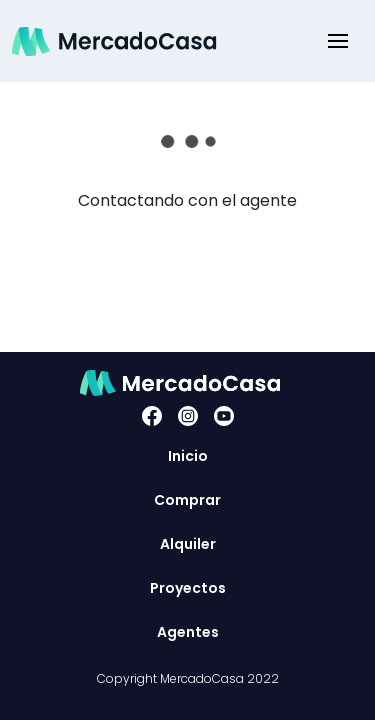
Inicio (188, 456)
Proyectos (188, 588)
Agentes (188, 632)
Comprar (187, 500)
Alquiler (188, 544)
